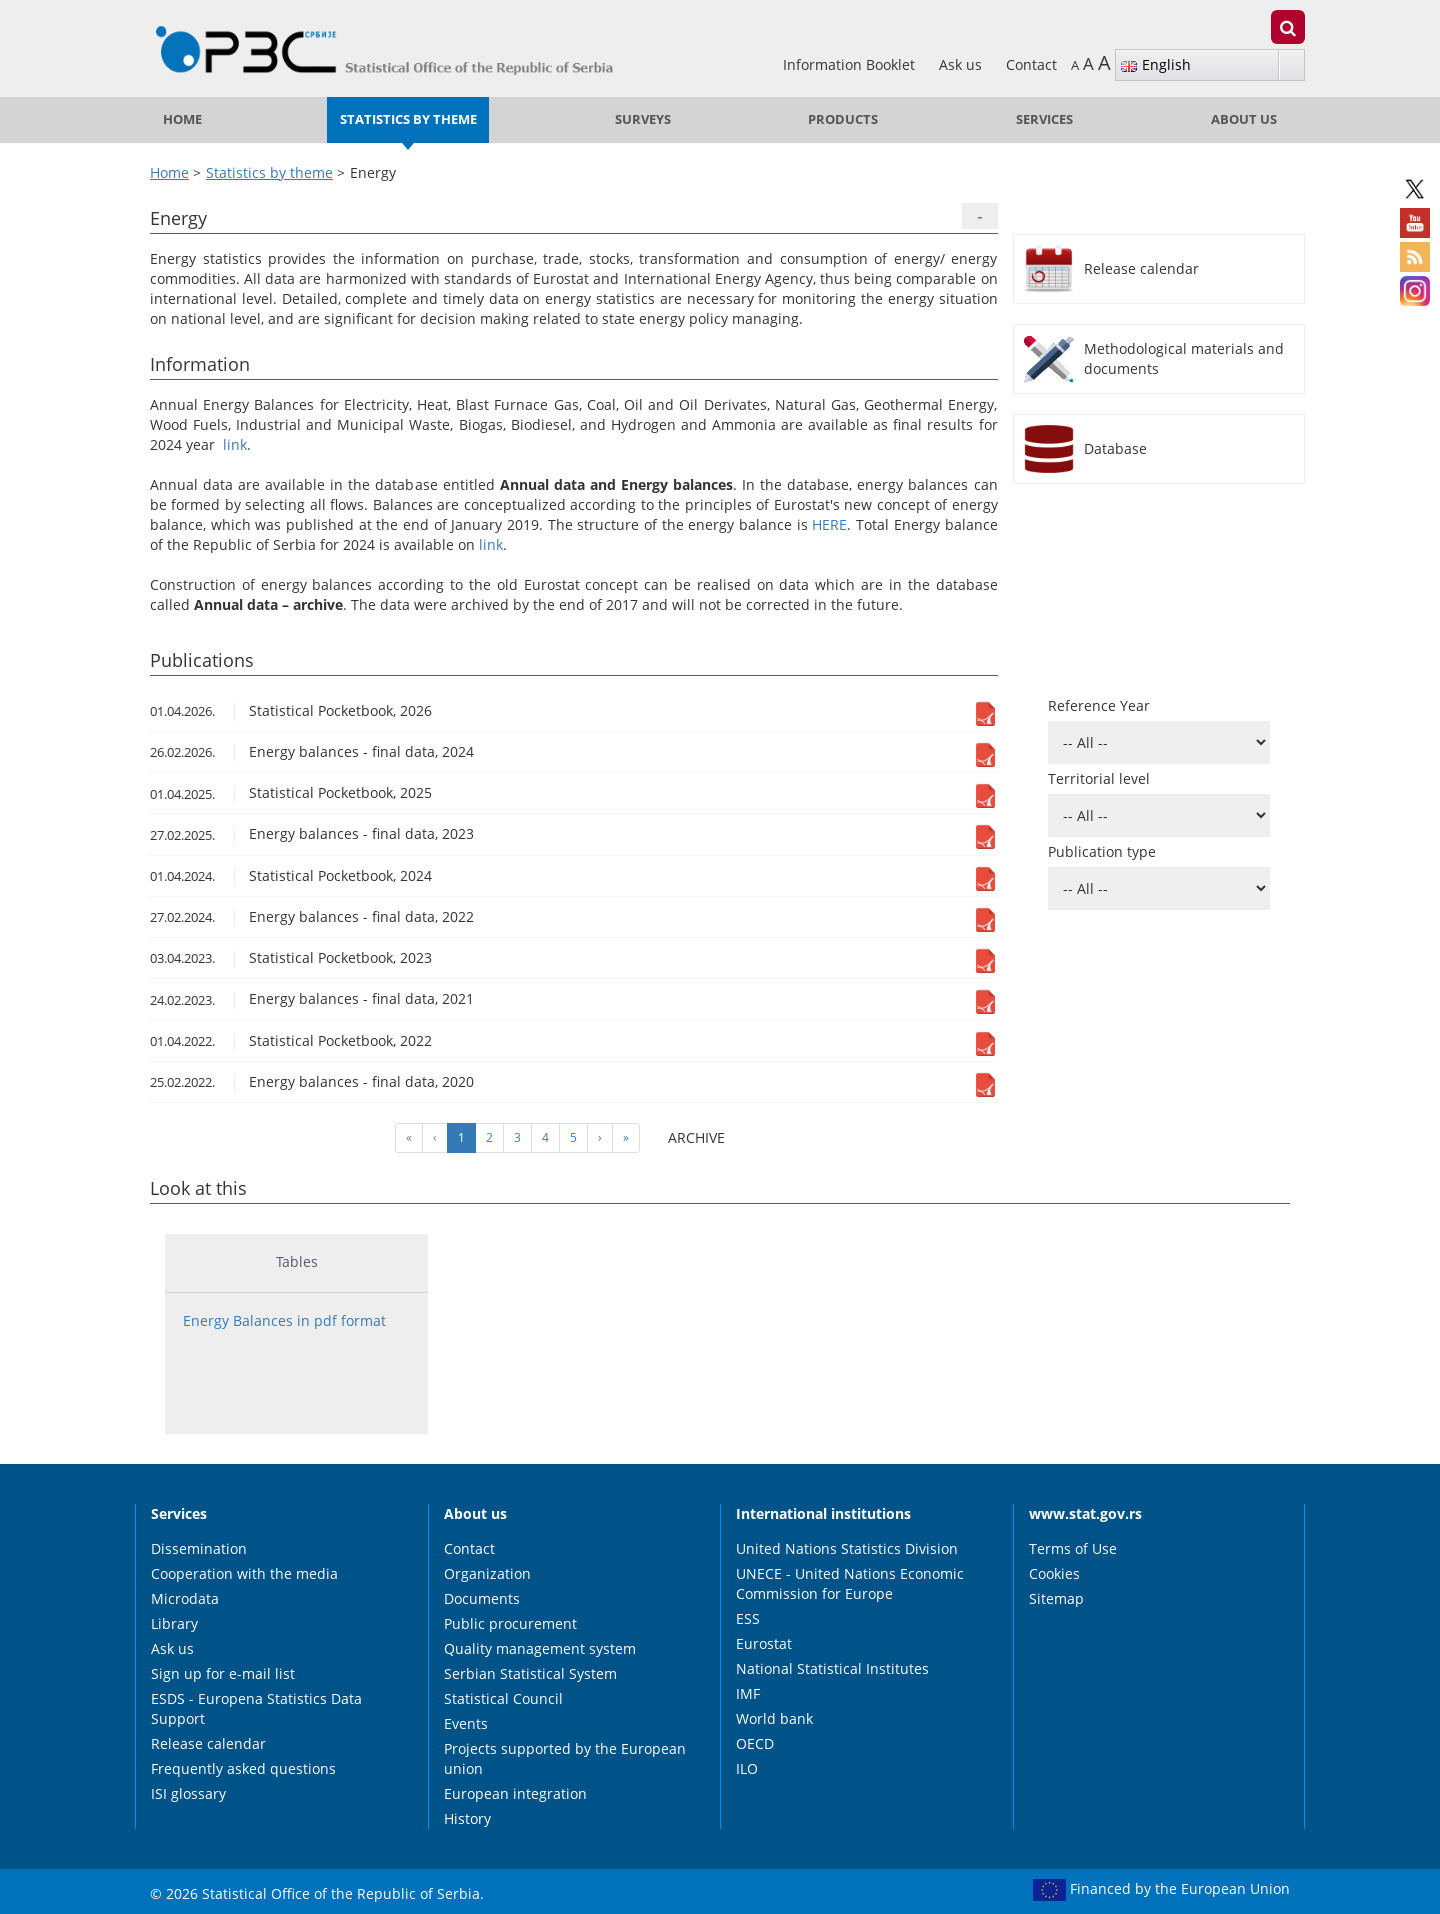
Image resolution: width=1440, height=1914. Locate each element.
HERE (829, 524)
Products (843, 119)
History (467, 1818)
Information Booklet (851, 64)
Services (1044, 119)
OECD (755, 1743)
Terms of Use (1073, 1548)
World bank (774, 1718)
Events (466, 1723)
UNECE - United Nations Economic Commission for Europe (850, 1583)
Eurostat (764, 1643)
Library (174, 1623)
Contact (1031, 64)
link (235, 444)
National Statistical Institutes (832, 1668)
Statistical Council (503, 1698)
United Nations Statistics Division (847, 1548)
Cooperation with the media (244, 1573)
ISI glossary (188, 1793)
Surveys (643, 119)
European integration (515, 1793)
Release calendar (208, 1743)
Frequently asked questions (243, 1768)
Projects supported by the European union (565, 1758)
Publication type (1102, 851)
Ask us (962, 64)
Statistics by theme (408, 119)
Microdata (185, 1598)
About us (1244, 119)
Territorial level (1099, 778)
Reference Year (1099, 705)
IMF (748, 1693)
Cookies (1054, 1573)
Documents (482, 1598)
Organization (487, 1573)
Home (182, 119)
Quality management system (540, 1648)
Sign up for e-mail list (223, 1673)
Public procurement (510, 1623)
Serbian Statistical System (530, 1673)
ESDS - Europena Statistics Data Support (256, 1708)
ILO (747, 1768)
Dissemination (199, 1548)
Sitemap (1056, 1598)
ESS (748, 1618)
